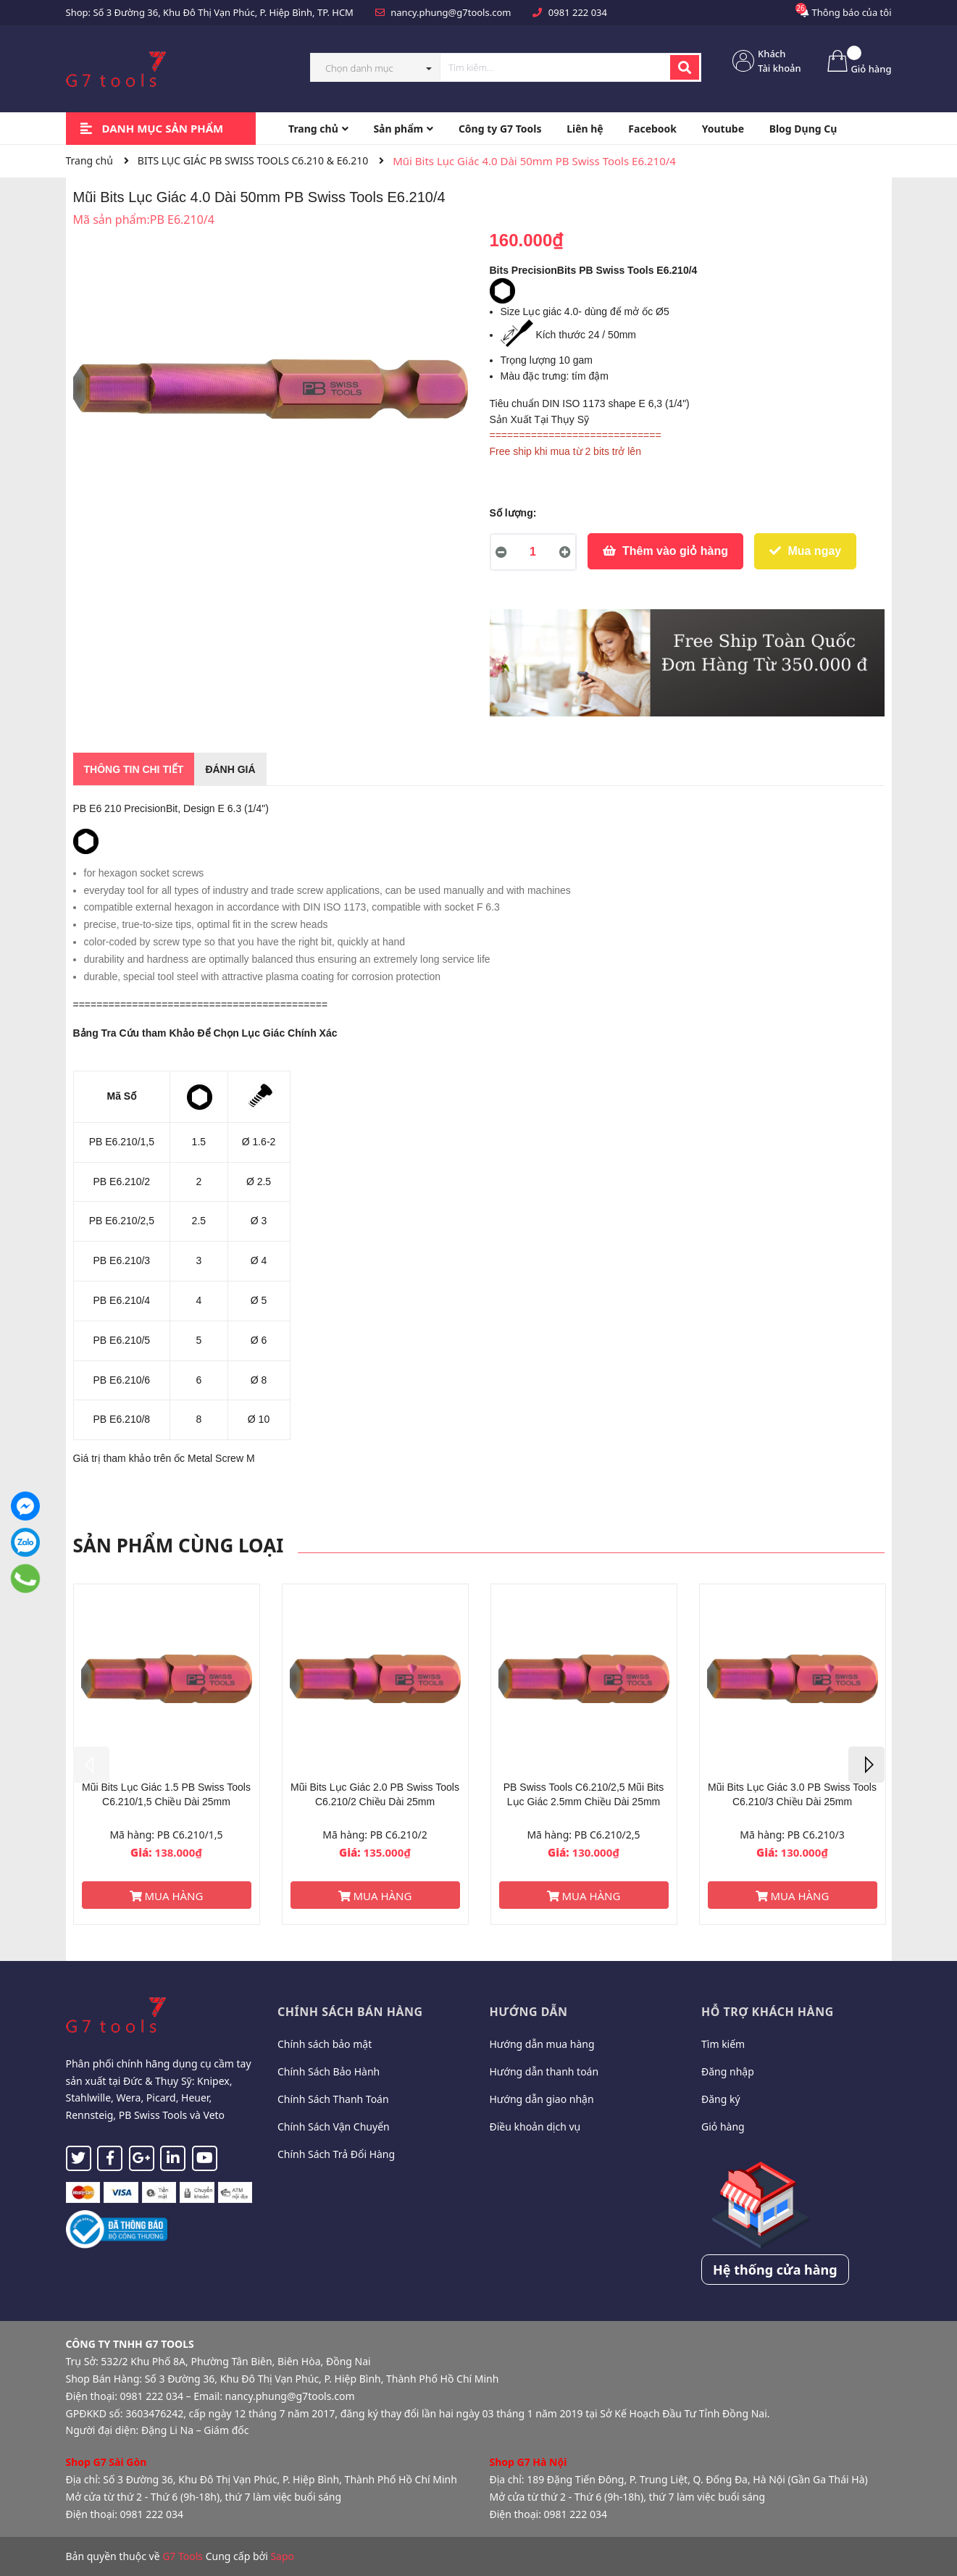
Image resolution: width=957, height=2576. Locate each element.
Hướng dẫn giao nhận (542, 2099)
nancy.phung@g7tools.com (450, 12)
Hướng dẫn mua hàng (542, 2044)
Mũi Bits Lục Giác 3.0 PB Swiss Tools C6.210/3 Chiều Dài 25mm (792, 1794)
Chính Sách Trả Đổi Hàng (336, 2154)
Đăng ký (720, 2099)
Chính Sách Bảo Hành (328, 2071)
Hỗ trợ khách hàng (767, 2012)
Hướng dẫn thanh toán (544, 2071)
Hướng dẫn (529, 2012)
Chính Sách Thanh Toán (333, 2099)
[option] (166, 1754)
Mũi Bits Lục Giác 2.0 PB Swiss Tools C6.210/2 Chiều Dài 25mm (375, 1794)
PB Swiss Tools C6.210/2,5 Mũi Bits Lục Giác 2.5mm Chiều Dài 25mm (583, 1794)
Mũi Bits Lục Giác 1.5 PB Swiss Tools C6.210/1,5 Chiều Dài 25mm (166, 1794)
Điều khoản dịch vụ (535, 2126)
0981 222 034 (577, 12)
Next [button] (866, 1765)
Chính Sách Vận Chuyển (333, 2126)
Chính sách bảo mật (324, 2044)
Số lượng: (513, 513)
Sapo (282, 2556)
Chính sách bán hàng (350, 2012)
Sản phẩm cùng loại (178, 1545)
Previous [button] (91, 1765)
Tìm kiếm (723, 2044)
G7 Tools (182, 2556)
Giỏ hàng (723, 2126)
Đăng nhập (727, 2071)
